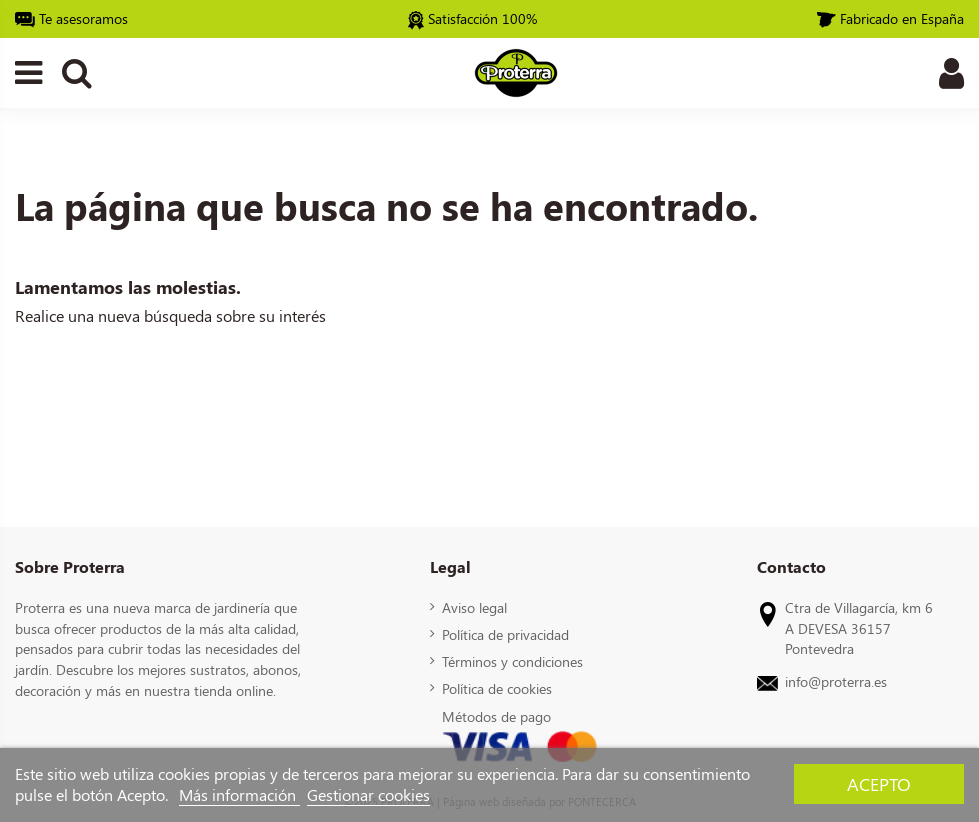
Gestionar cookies (368, 794)
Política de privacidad (505, 634)
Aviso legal (474, 607)
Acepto (879, 783)
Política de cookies (497, 688)
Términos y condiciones (512, 661)
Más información (239, 794)
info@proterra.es (836, 681)
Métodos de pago (496, 716)
